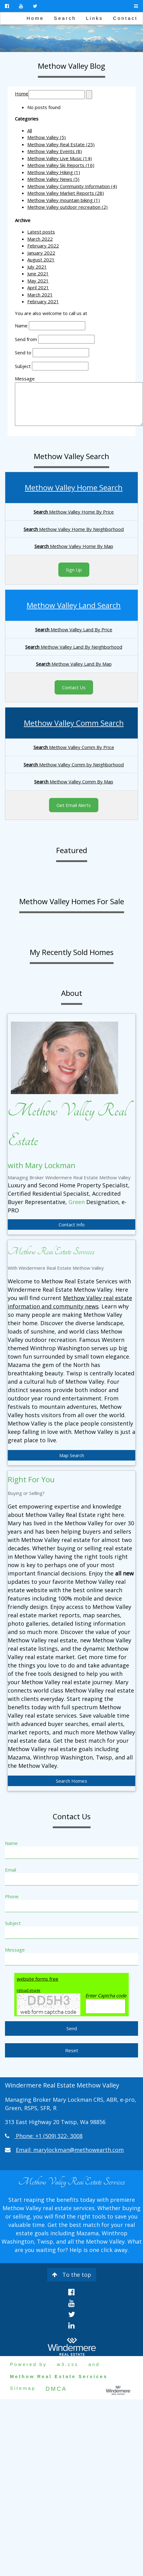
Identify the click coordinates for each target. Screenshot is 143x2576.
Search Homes (71, 1781)
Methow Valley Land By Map (74, 664)
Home (35, 18)
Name (21, 325)
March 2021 (40, 294)
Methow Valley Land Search (74, 605)
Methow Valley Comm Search (74, 723)
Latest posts (41, 232)
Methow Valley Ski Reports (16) (60, 165)
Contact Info (72, 1224)
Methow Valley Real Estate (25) (61, 144)
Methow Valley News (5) (53, 179)
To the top (71, 2274)
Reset (71, 2050)
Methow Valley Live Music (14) (59, 158)
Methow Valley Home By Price (74, 512)
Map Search (71, 1455)
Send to (23, 352)
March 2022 (40, 239)
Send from (26, 339)
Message (25, 378)
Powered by (28, 2364)
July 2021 (37, 267)
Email (10, 1870)
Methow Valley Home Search (74, 487)
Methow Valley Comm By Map (73, 781)
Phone (12, 1896)
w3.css (67, 2364)
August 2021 (41, 259)
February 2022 (43, 246)
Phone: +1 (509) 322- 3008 (49, 2136)
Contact (125, 18)
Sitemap (23, 2388)
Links (94, 18)
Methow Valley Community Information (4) (72, 186)
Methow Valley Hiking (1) (53, 172)
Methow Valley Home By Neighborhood (74, 529)
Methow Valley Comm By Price (74, 747)
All (29, 130)
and (94, 2364)
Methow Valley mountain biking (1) (63, 200)
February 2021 (43, 301)
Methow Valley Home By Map (73, 546)
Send (71, 2028)
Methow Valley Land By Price (73, 629)
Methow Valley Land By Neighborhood (73, 647)
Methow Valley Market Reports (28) (65, 193)
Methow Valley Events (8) (54, 151)
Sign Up (74, 570)
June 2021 (38, 273)
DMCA (56, 2389)
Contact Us (74, 687)
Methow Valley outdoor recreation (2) (67, 207)
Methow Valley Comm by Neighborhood (74, 764)
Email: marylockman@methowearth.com (70, 2149)
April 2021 (38, 287)
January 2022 (41, 253)
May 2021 (38, 281)
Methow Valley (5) (46, 137)
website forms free (37, 1979)
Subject (23, 366)
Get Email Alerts (73, 805)
